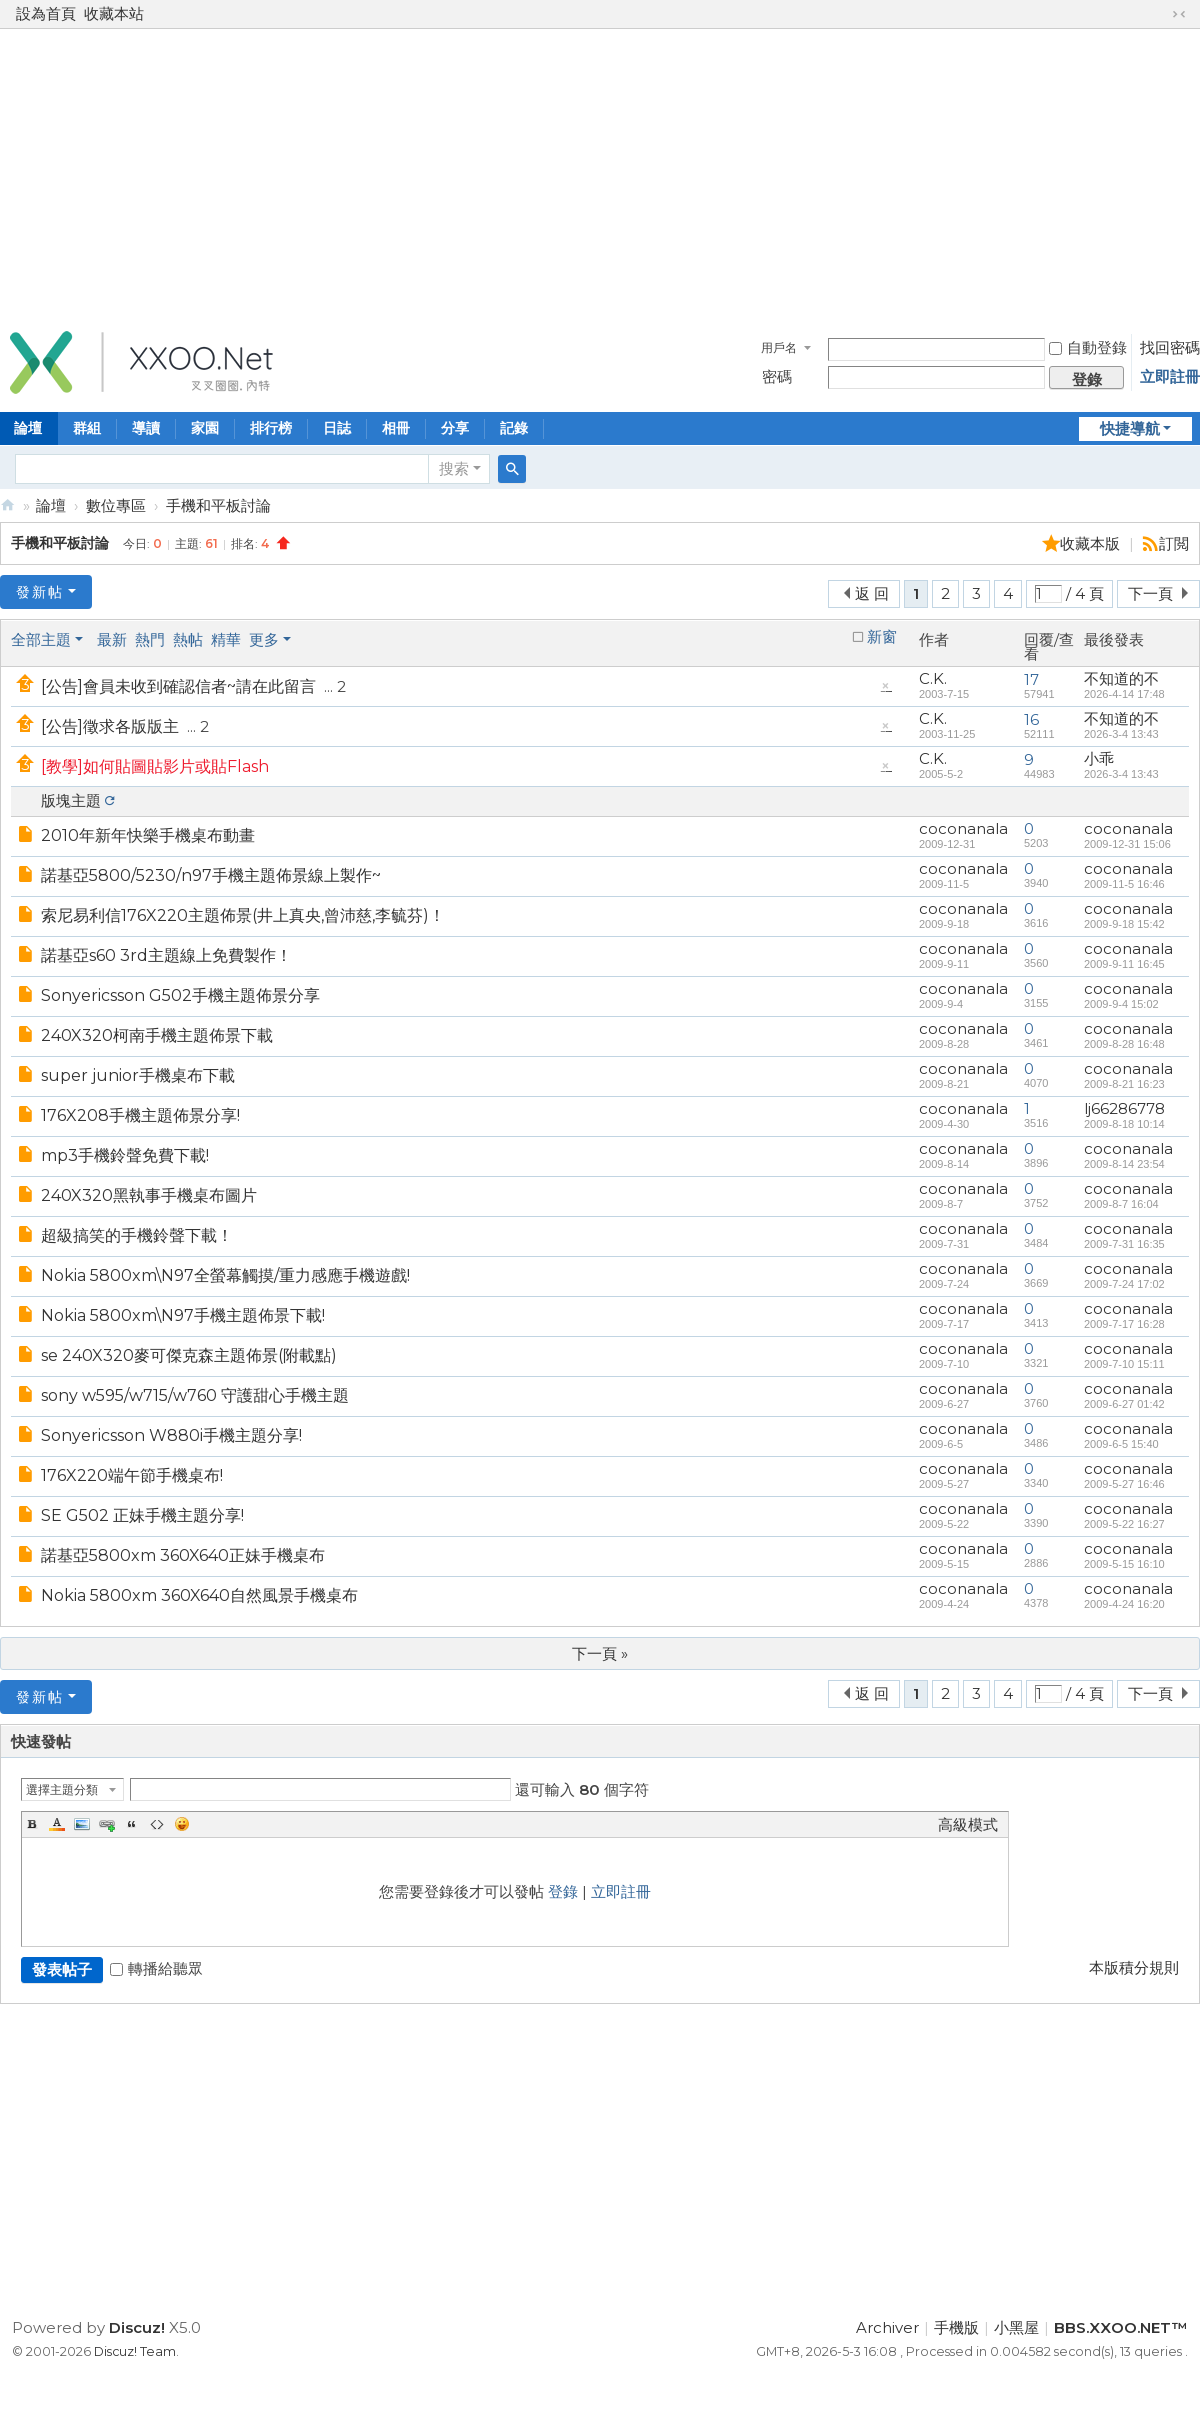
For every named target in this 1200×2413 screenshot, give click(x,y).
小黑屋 (1016, 2327)
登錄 (563, 1891)
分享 (455, 428)
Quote (132, 1824)
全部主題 (41, 639)
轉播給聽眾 (156, 1968)
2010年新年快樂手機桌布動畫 (148, 835)
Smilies (182, 1824)
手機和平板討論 (218, 505)
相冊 (396, 428)
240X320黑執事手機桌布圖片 (149, 1195)
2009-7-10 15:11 (1124, 1364)
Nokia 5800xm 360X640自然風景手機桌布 (199, 1595)
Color (57, 1824)
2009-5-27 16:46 (1124, 1484)
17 (1031, 679)
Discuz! (137, 2327)
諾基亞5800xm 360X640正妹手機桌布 (183, 1555)
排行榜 (271, 428)
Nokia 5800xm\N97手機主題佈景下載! (183, 1315)
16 (1031, 719)
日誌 (337, 428)
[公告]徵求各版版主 (110, 726)
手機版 (956, 2327)
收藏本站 (114, 13)
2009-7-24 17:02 (1124, 1284)
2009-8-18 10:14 (1124, 1124)
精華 (226, 639)
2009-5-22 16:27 (1124, 1524)
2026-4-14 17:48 (1124, 694)
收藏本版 (1092, 543)
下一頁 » (600, 1653)
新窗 (882, 637)
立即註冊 (1170, 376)
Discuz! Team (135, 2351)
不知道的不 (1121, 678)
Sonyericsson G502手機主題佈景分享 (180, 995)
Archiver (887, 2327)
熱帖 (188, 639)
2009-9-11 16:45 (1124, 964)
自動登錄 (1088, 347)
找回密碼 (1170, 347)
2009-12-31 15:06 (1127, 844)
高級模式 (968, 1824)
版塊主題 (71, 800)
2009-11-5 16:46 (1124, 884)
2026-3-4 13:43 (1121, 734)
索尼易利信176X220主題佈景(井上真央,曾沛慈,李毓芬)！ (243, 915)
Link (107, 1824)
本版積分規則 (1134, 1967)
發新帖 (40, 592)
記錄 (514, 428)
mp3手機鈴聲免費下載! (125, 1155)
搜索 (454, 468)
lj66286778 (1124, 1108)
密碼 (777, 376)
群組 (87, 428)
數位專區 (116, 505)
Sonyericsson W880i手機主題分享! (171, 1435)
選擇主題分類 (62, 1789)
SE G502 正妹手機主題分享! (142, 1515)
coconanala (963, 828)
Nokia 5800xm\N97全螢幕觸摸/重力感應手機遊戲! (225, 1275)
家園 (205, 428)
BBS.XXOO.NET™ (8, 505)
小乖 (1099, 758)
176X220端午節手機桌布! (132, 1475)
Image (82, 1824)
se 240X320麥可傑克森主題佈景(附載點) (189, 1355)
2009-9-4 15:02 (1121, 1004)
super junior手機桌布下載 (138, 1075)
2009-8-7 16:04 (1121, 1204)
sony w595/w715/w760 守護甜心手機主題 (195, 1395)
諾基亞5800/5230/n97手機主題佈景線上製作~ (211, 875)
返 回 (872, 593)
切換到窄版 (1179, 14)
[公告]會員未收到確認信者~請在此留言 (178, 686)
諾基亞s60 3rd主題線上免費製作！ (166, 955)
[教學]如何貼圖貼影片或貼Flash (155, 766)
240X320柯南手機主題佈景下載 (157, 1035)
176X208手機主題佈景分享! (140, 1115)
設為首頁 (46, 13)
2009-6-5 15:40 (1121, 1444)
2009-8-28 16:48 (1124, 1044)
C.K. (933, 678)
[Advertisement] (600, 174)
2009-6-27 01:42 (1124, 1404)
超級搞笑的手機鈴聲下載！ (137, 1235)
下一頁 (1150, 593)
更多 (264, 639)
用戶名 (779, 347)
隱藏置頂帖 (886, 690)
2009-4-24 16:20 (1124, 1604)
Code (157, 1824)
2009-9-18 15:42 (1124, 924)
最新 (112, 639)
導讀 (146, 428)
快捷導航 (1130, 428)
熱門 (150, 639)
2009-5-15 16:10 (1124, 1564)
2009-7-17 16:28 (1124, 1324)
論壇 (51, 505)
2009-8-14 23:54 (1124, 1164)
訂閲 (1174, 543)
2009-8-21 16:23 (1124, 1084)
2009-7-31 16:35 (1124, 1244)
